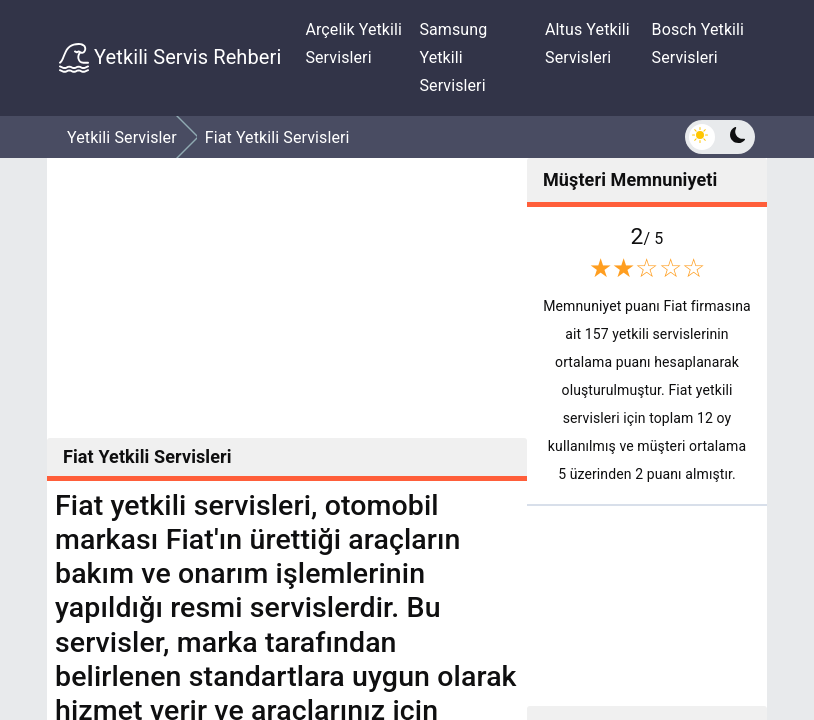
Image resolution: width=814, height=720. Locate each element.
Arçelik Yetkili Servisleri (353, 43)
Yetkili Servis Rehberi (170, 58)
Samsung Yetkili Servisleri (453, 57)
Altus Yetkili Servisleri (587, 43)
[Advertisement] (287, 298)
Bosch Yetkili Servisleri (698, 43)
